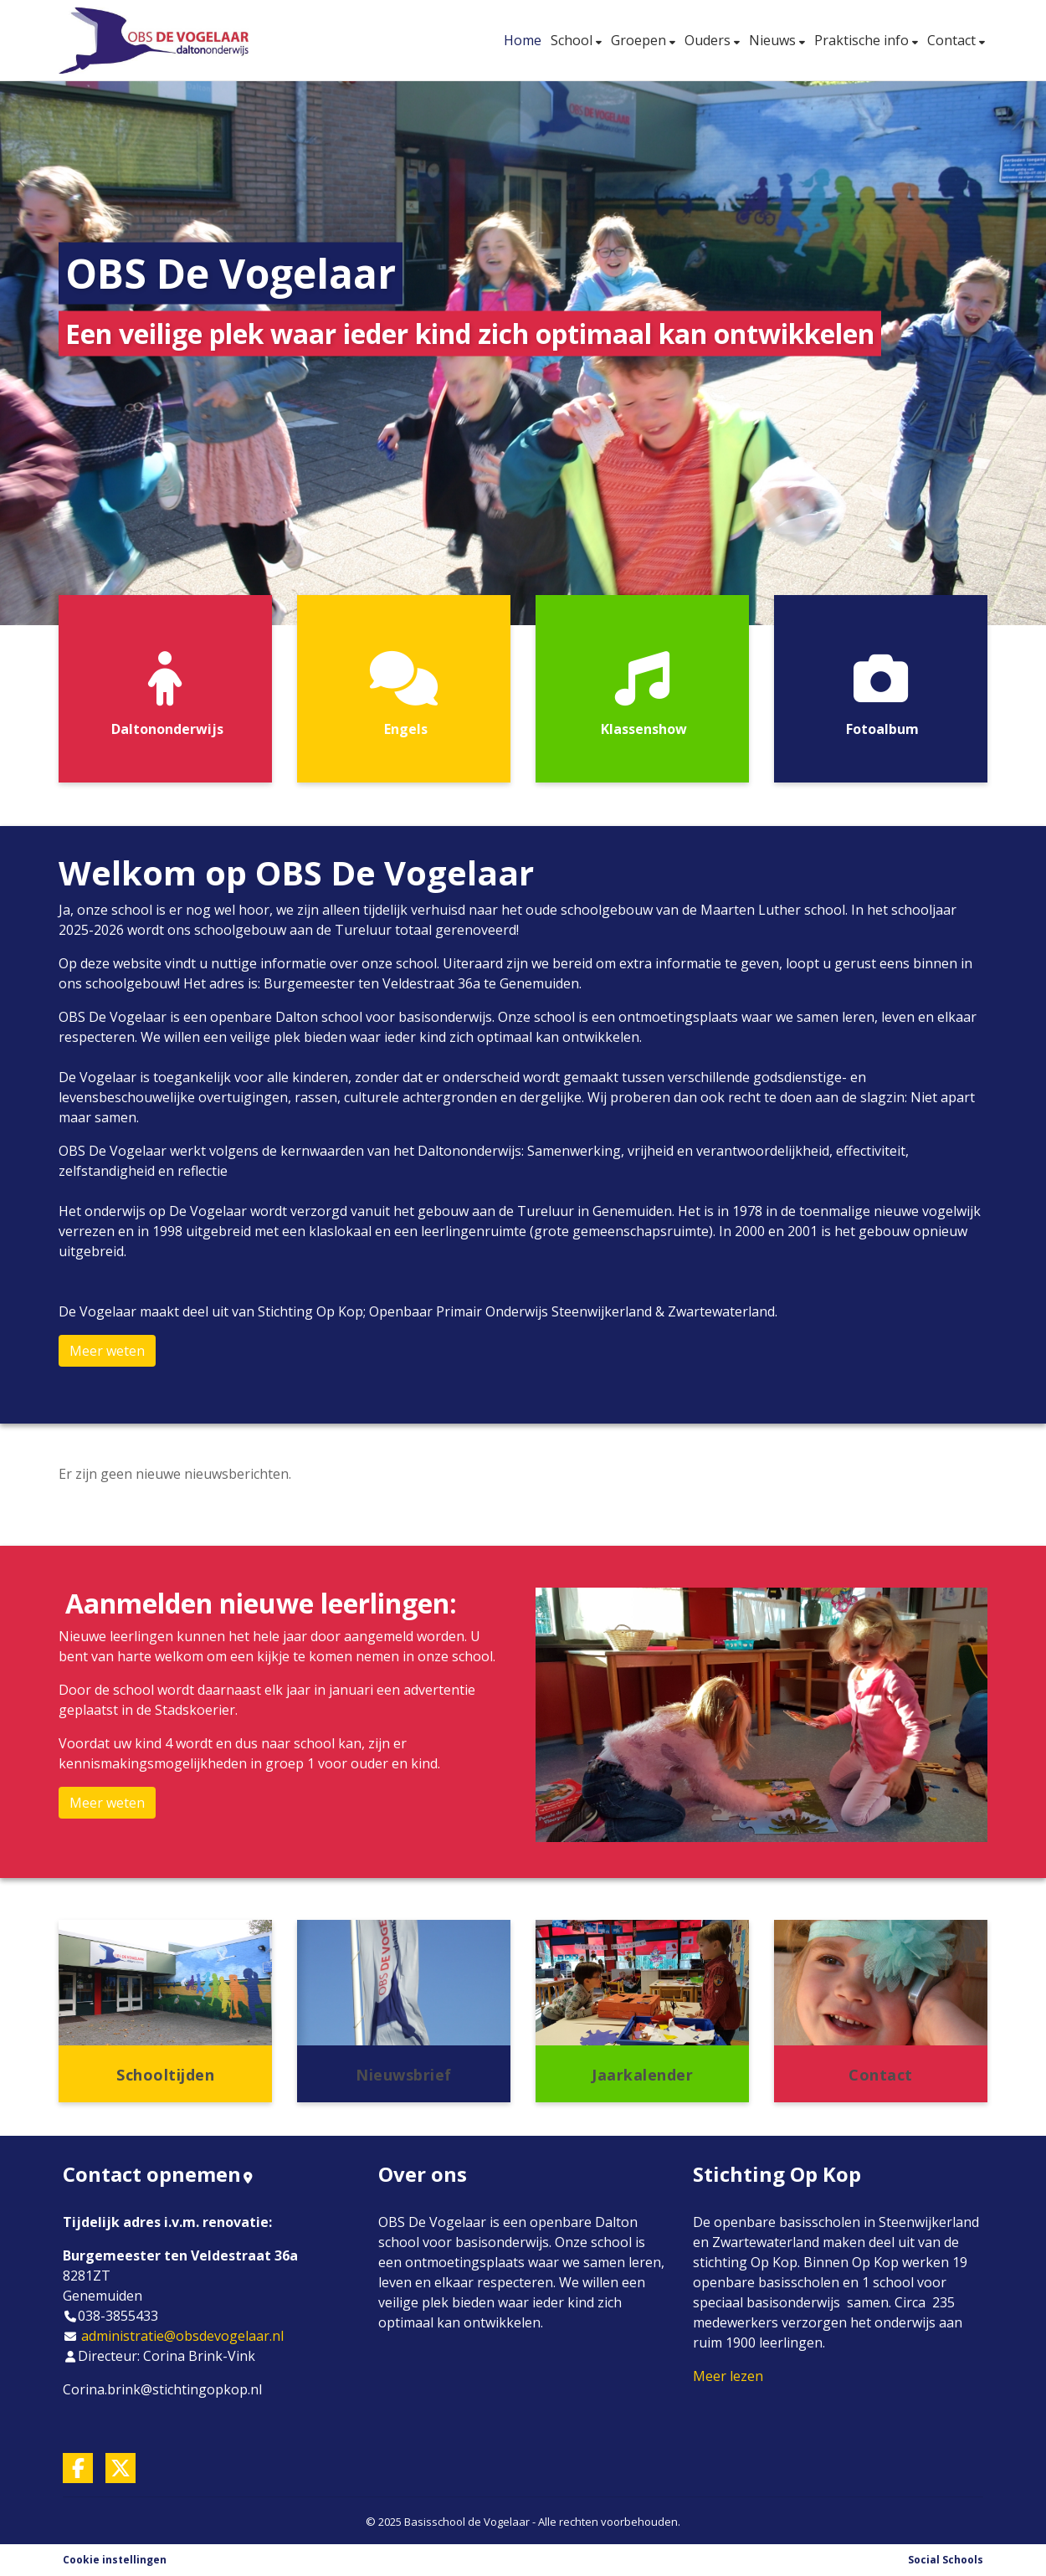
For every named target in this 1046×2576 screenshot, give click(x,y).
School (573, 40)
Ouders (709, 40)
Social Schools (945, 2560)
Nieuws (774, 40)
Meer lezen (728, 2376)
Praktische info (863, 40)
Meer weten (107, 1351)
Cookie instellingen (115, 2560)
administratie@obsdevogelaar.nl (182, 2336)
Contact (953, 40)
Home (522, 40)
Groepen (640, 40)
